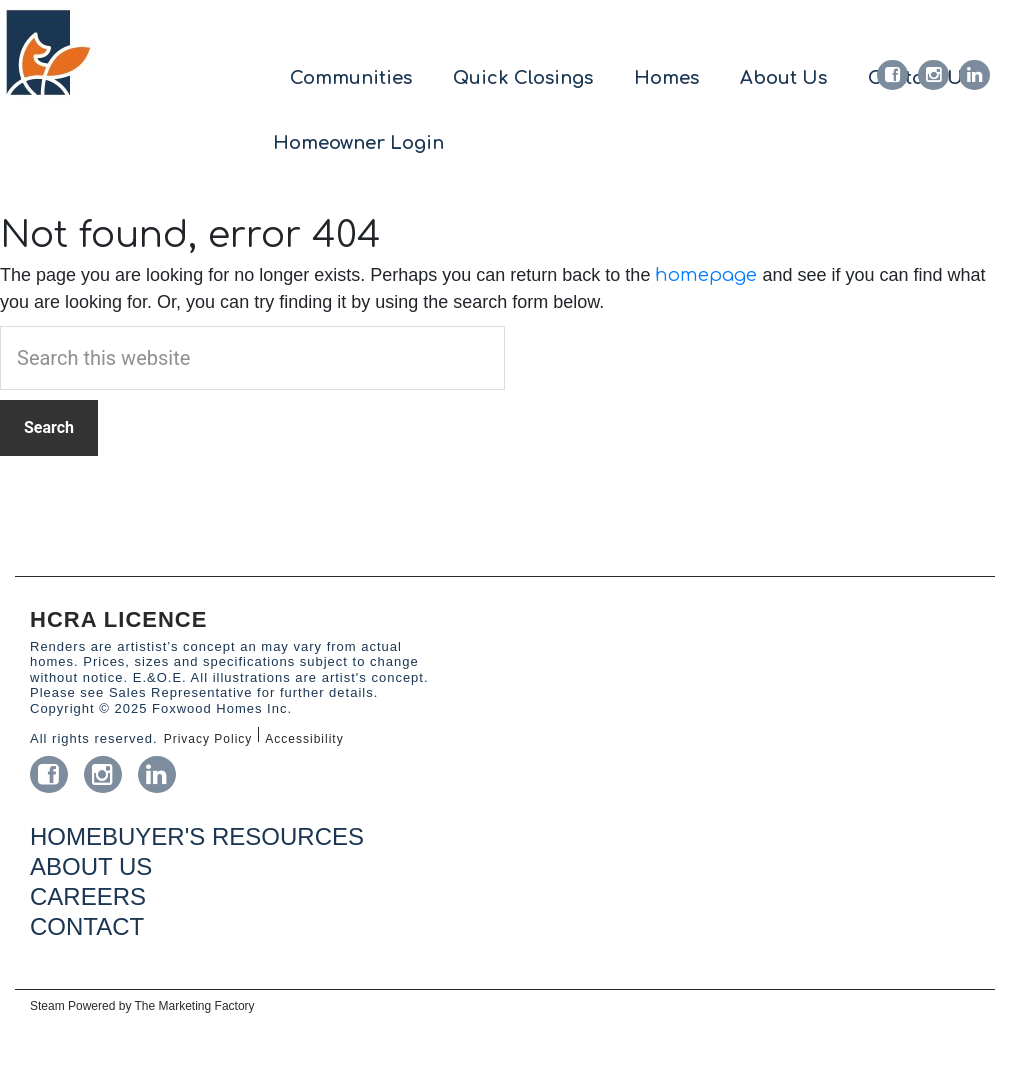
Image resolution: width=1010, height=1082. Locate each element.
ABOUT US (91, 866)
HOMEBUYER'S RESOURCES (197, 836)
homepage (706, 275)
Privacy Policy (208, 739)
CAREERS (88, 896)
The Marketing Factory (195, 1006)
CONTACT (87, 926)
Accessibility (304, 739)
